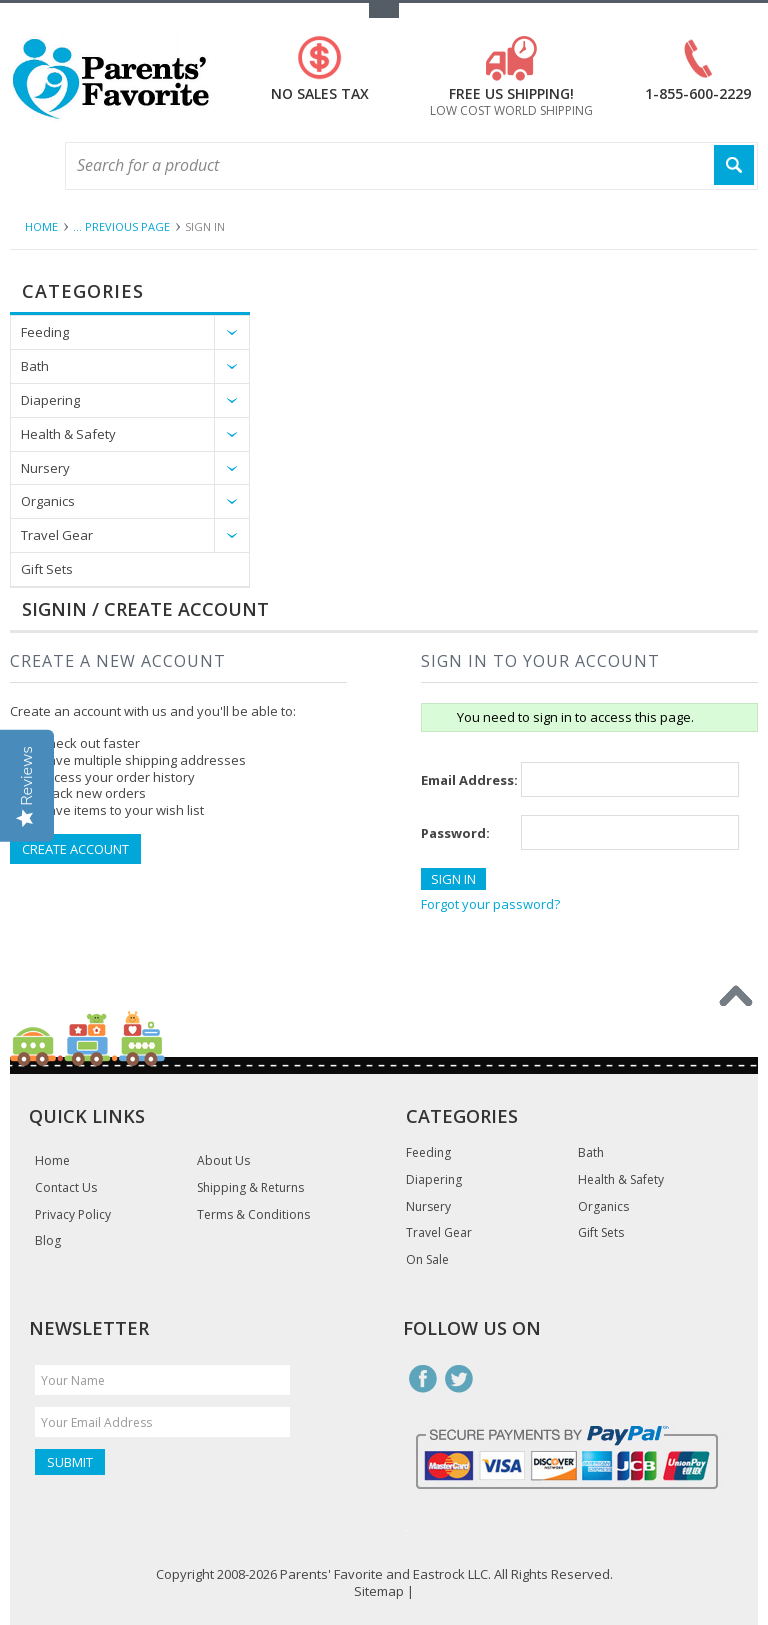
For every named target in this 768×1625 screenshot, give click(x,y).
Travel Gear (57, 535)
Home (41, 226)
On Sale (427, 1260)
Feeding (45, 332)
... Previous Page (121, 226)
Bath (35, 366)
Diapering (50, 400)
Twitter (459, 1379)
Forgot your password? (490, 904)
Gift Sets (47, 569)
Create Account (75, 849)
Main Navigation (27, 166)
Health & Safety (68, 434)
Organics (48, 501)
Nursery (45, 468)
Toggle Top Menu (384, 10)
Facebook (423, 1379)
